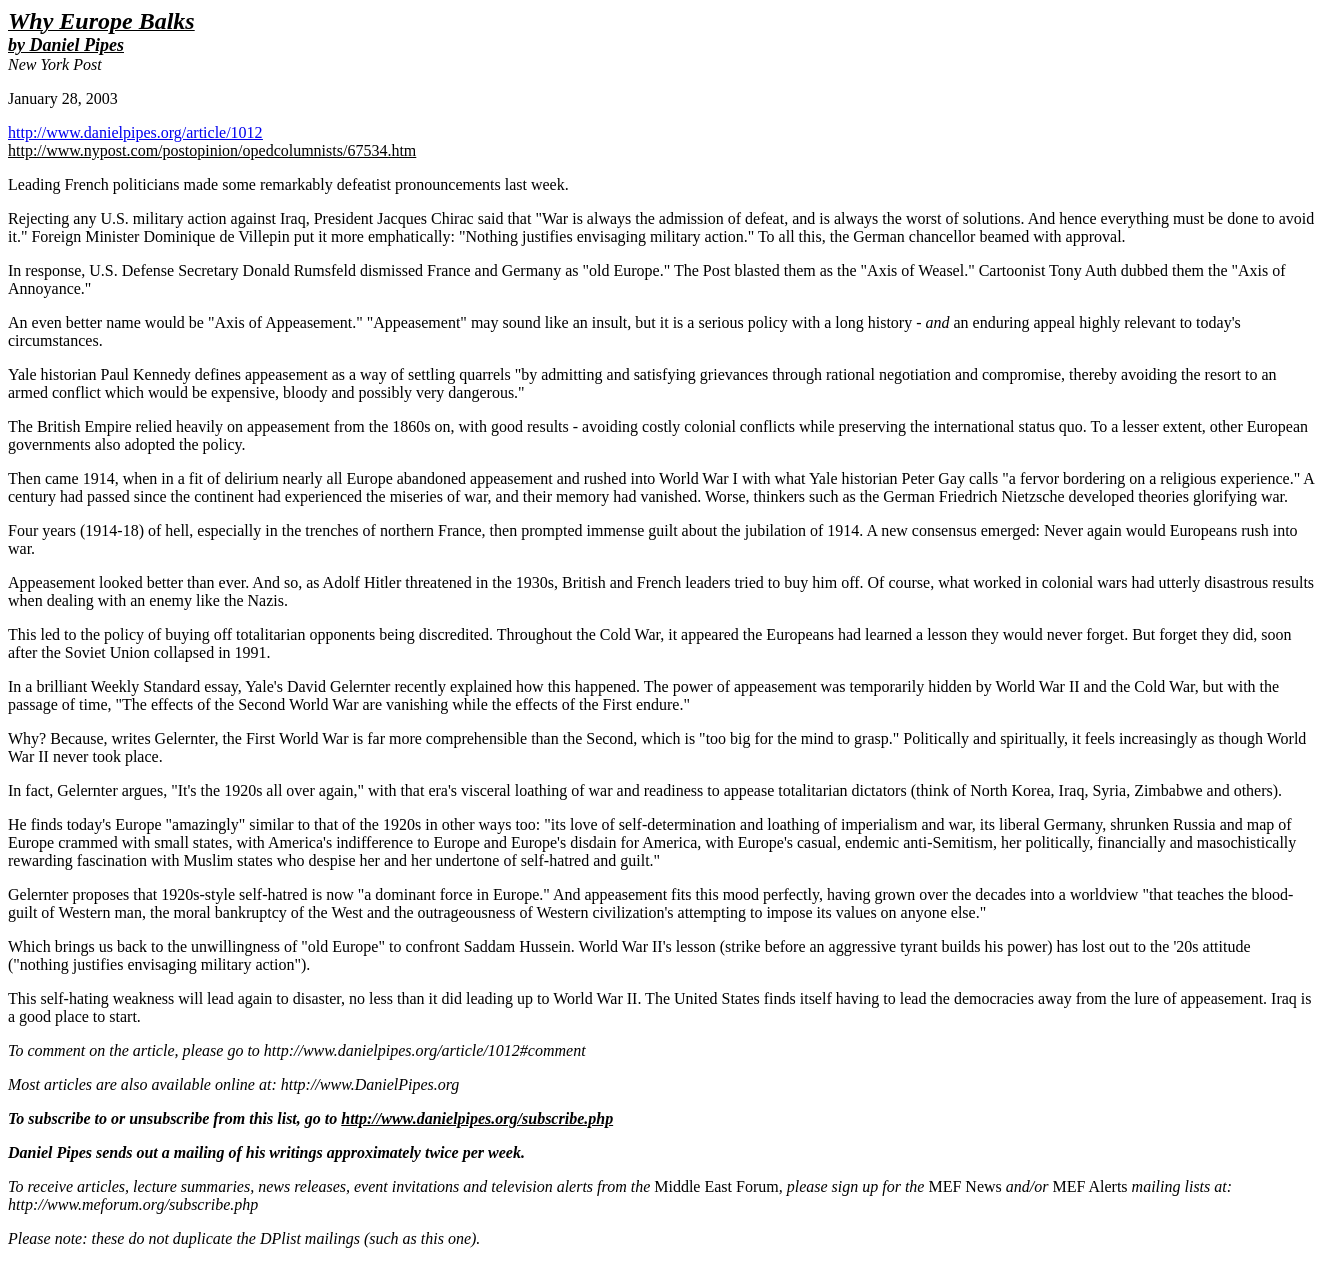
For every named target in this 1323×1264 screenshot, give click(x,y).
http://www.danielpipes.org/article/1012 (135, 132)
